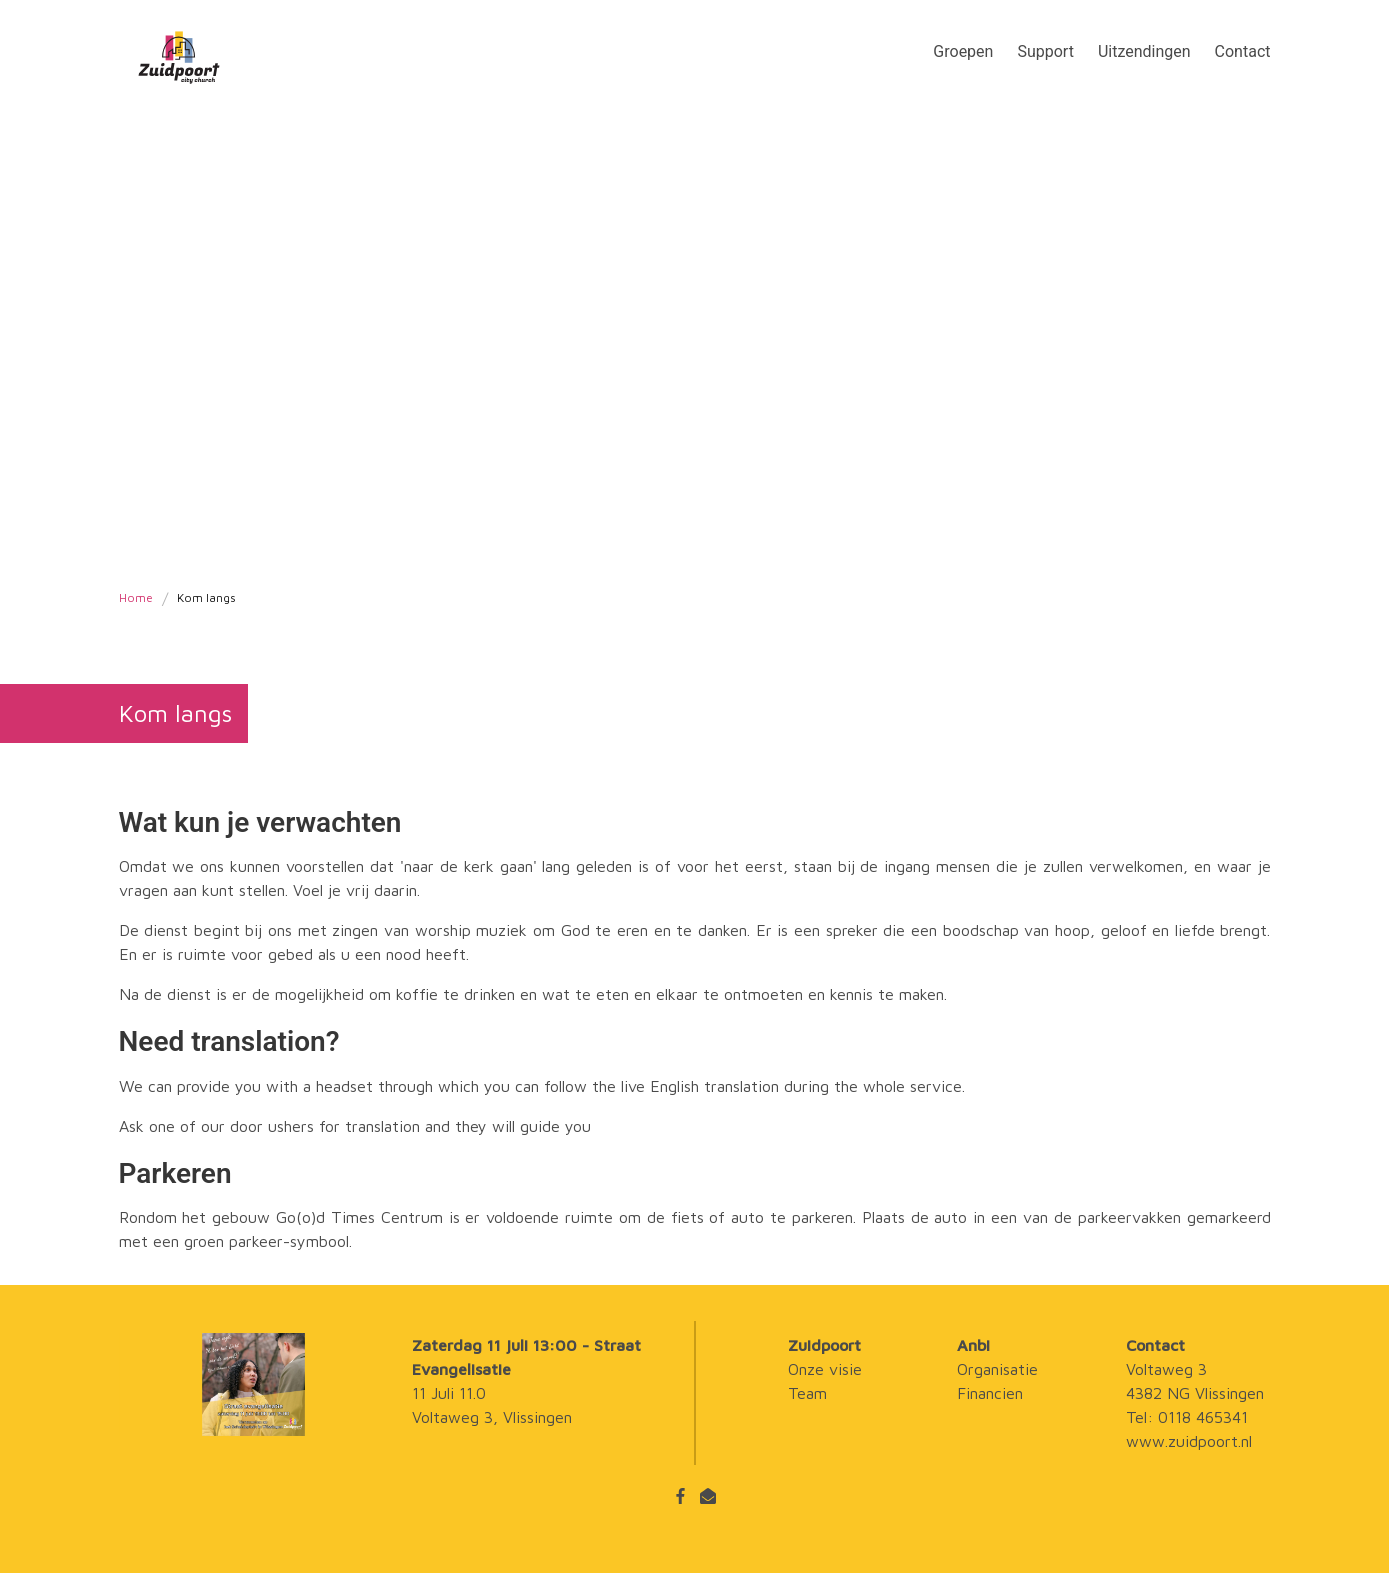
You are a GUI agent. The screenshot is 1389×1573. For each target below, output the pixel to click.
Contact (1243, 51)
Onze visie (825, 1369)
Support (1045, 51)
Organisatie (997, 1369)
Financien (990, 1393)
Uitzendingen (1144, 51)
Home (136, 598)
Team (807, 1393)
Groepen (963, 51)
